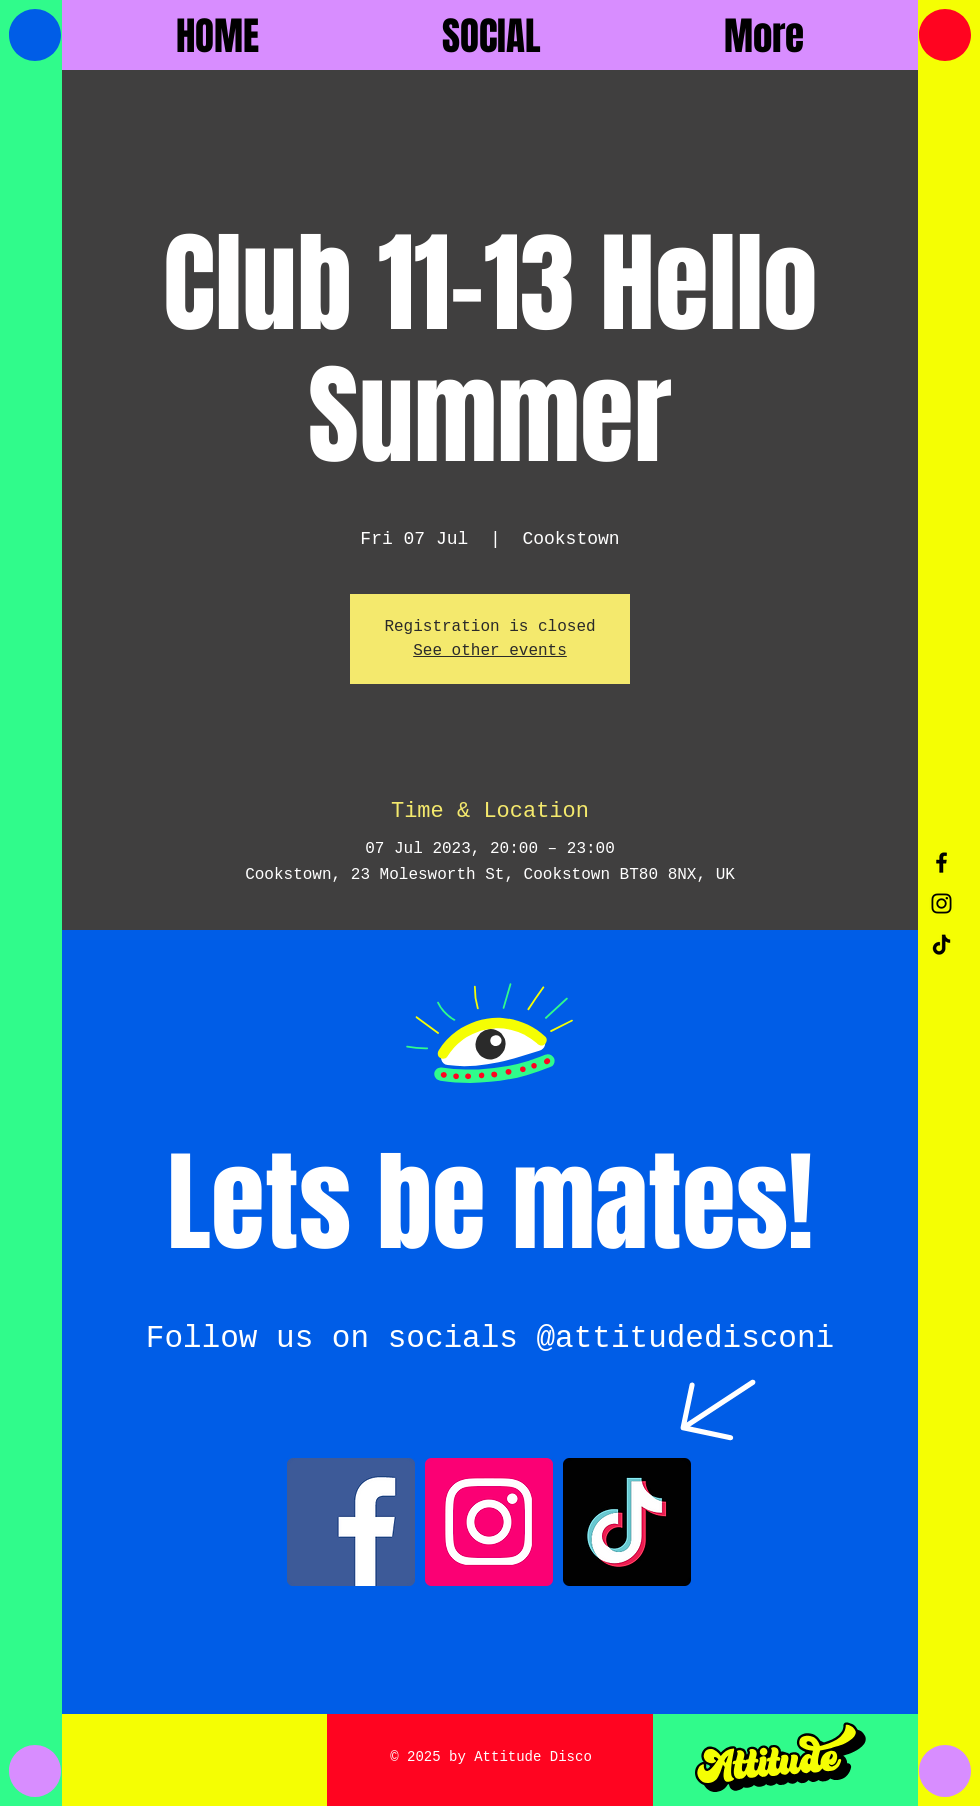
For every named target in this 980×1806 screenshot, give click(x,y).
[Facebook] (351, 1522)
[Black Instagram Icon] (941, 903)
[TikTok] (941, 944)
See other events (490, 651)
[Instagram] (489, 1522)
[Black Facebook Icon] (941, 862)
